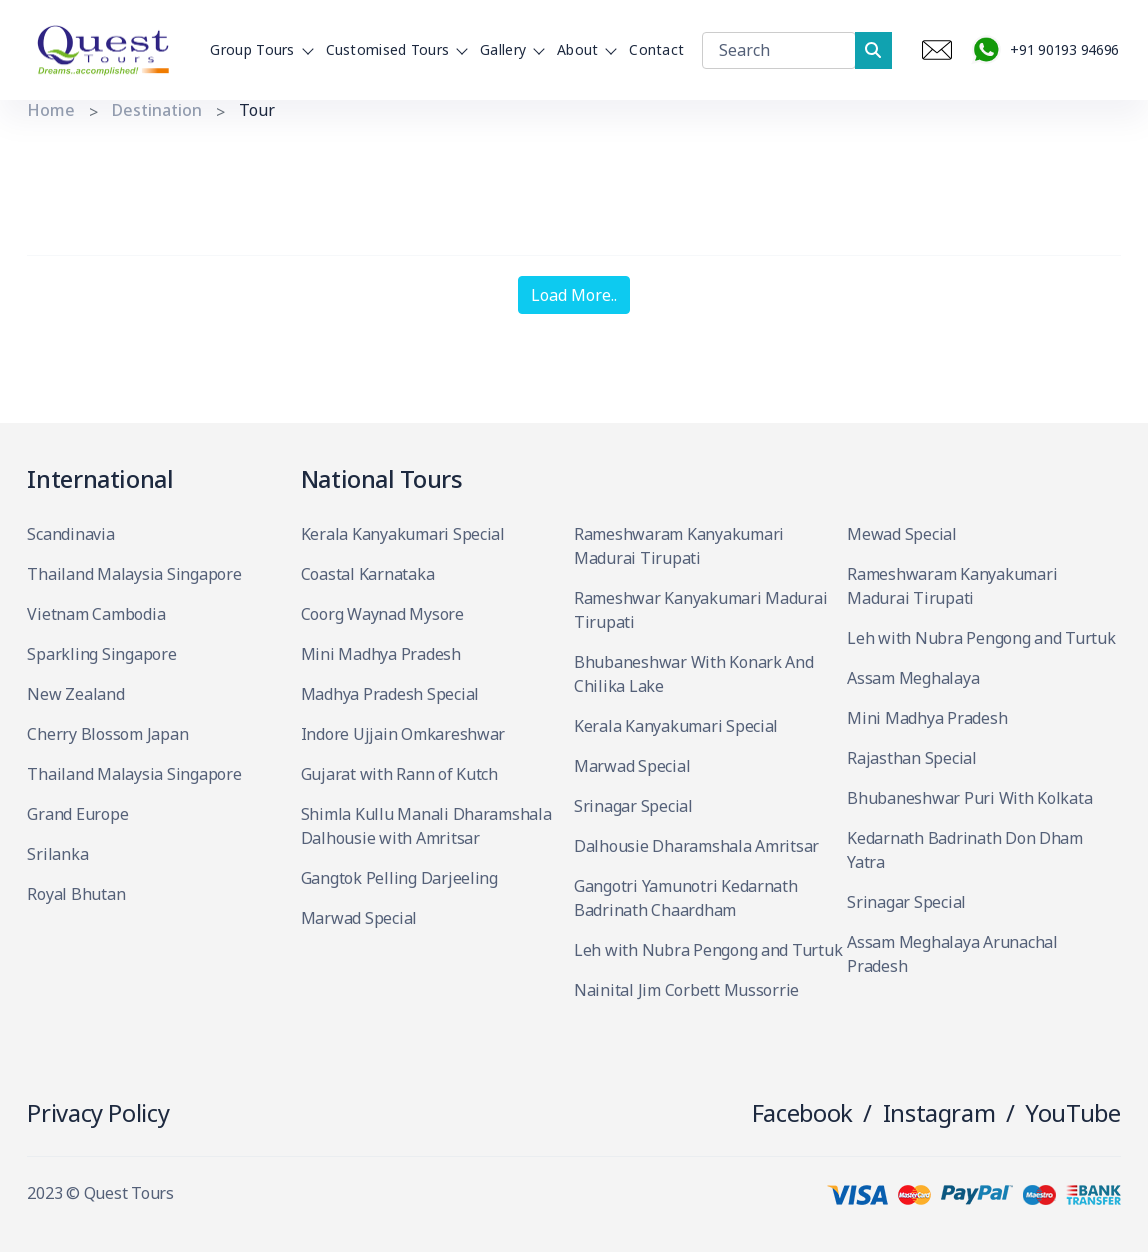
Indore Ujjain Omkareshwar (403, 734)
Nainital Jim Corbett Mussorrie (686, 990)
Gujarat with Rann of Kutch (399, 774)
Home (51, 110)
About (584, 49)
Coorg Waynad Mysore (382, 614)
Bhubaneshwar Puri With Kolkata (969, 798)
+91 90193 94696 (1044, 50)
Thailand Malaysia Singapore (134, 574)
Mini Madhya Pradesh (381, 654)
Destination (157, 110)
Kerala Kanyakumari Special (403, 534)
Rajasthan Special (912, 758)
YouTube (1072, 1113)
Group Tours (258, 49)
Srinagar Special (633, 806)
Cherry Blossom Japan (107, 734)
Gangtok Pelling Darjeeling (399, 878)
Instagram (939, 1113)
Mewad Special (902, 534)
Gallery (509, 49)
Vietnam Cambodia (96, 614)
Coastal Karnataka (368, 574)
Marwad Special (359, 918)
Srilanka (57, 854)
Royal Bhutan (76, 894)
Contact (656, 49)
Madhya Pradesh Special (390, 694)
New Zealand (75, 694)
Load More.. (574, 295)
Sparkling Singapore (101, 654)
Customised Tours (394, 49)
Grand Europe (77, 814)
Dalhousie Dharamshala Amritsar (696, 846)
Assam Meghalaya (913, 678)
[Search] (779, 50)
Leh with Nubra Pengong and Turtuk (708, 950)
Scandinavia (70, 534)
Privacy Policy (98, 1113)
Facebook (802, 1113)
